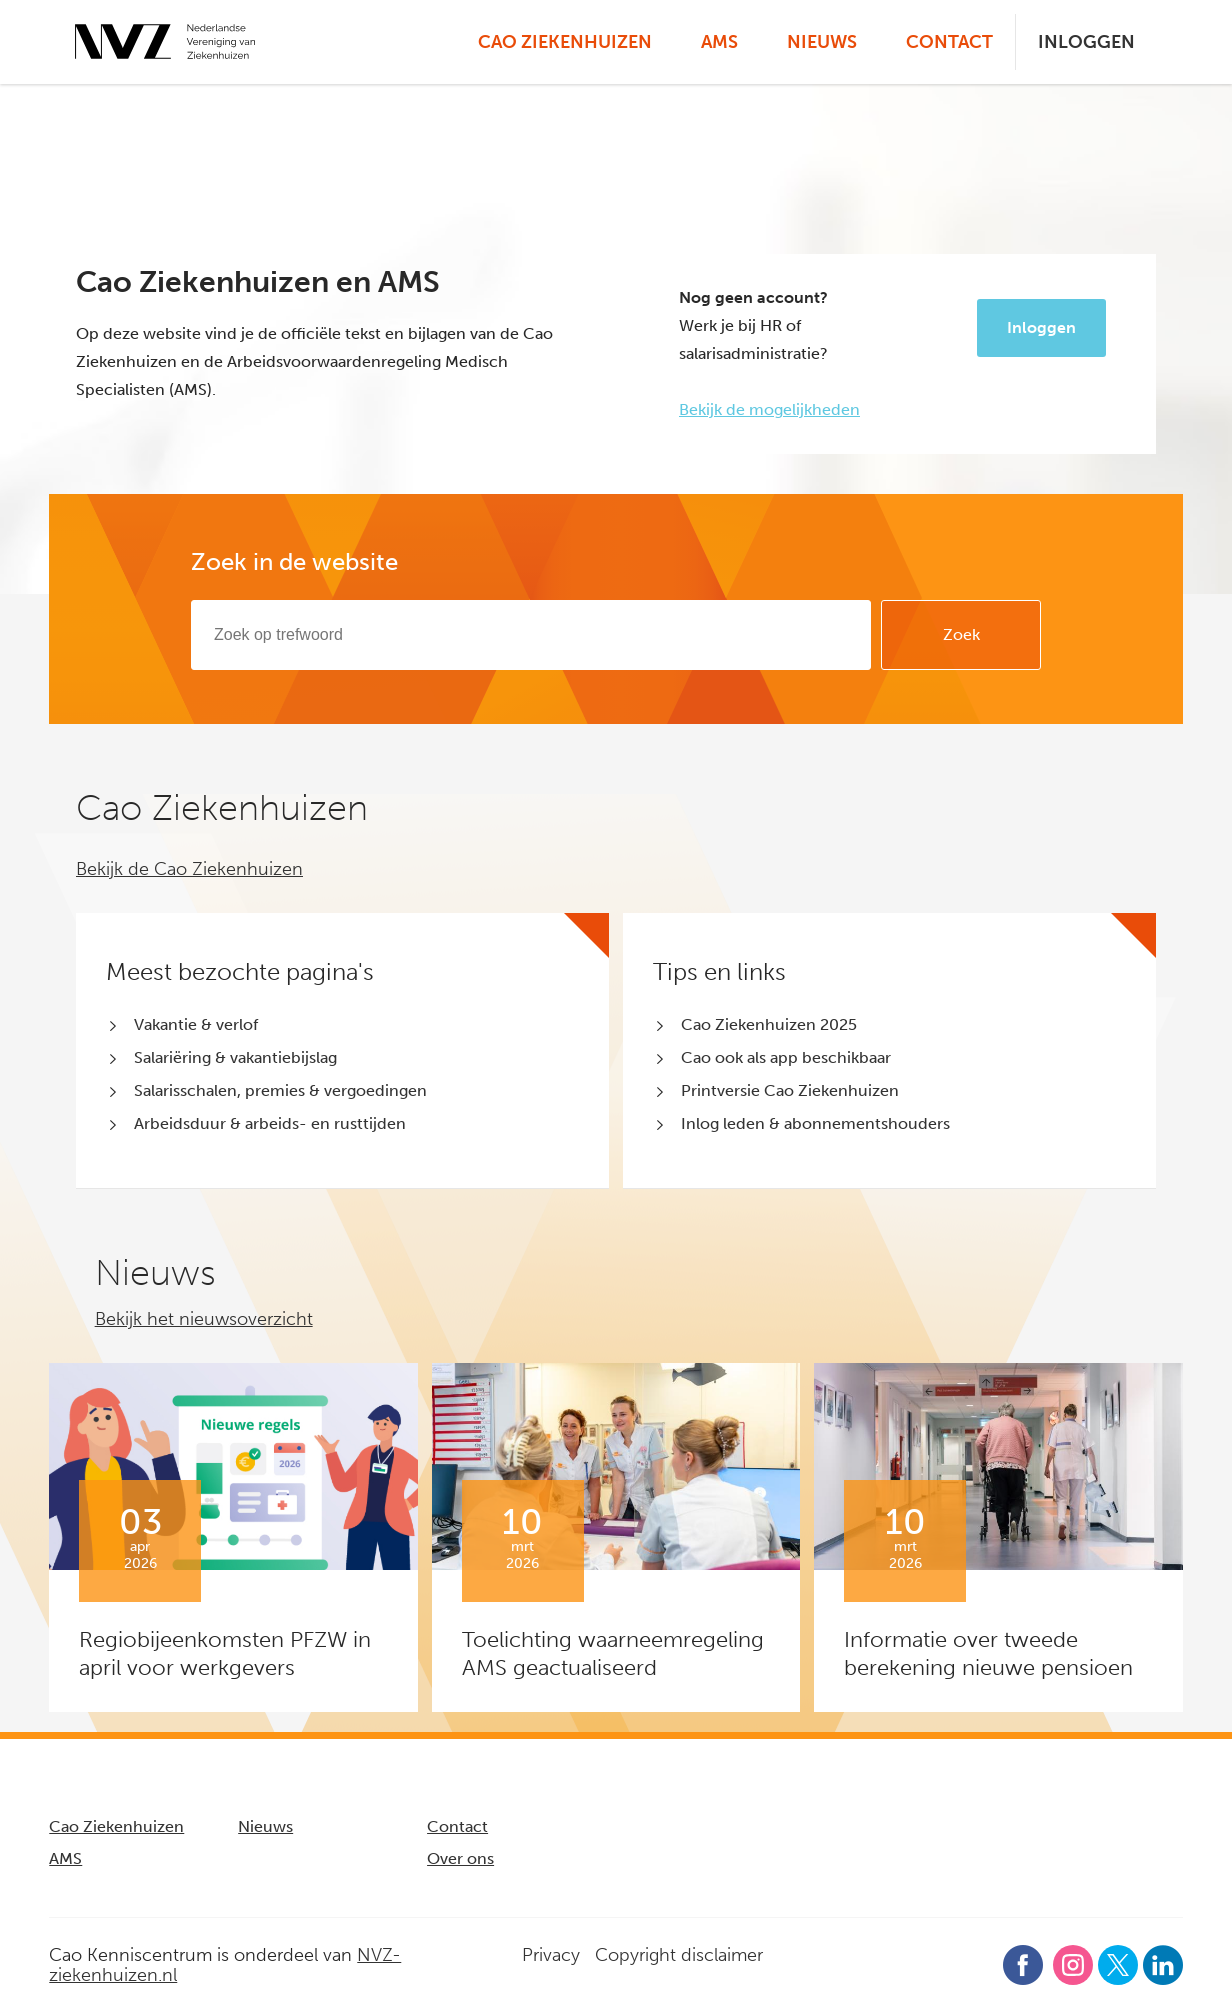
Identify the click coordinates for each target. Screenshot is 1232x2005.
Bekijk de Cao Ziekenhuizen (189, 869)
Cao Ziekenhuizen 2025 (769, 1024)
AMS (719, 42)
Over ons (460, 1858)
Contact (949, 42)
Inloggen (1086, 42)
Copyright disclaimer (679, 1955)
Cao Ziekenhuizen (565, 42)
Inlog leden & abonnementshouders (815, 1123)
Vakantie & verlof (196, 1024)
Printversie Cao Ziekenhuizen (790, 1090)
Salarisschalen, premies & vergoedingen (280, 1090)
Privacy (551, 1955)
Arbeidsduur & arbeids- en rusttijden (270, 1123)
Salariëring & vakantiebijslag (235, 1057)
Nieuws (822, 42)
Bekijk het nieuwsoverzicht (204, 1319)
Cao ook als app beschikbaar (786, 1057)
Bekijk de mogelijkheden (769, 409)
